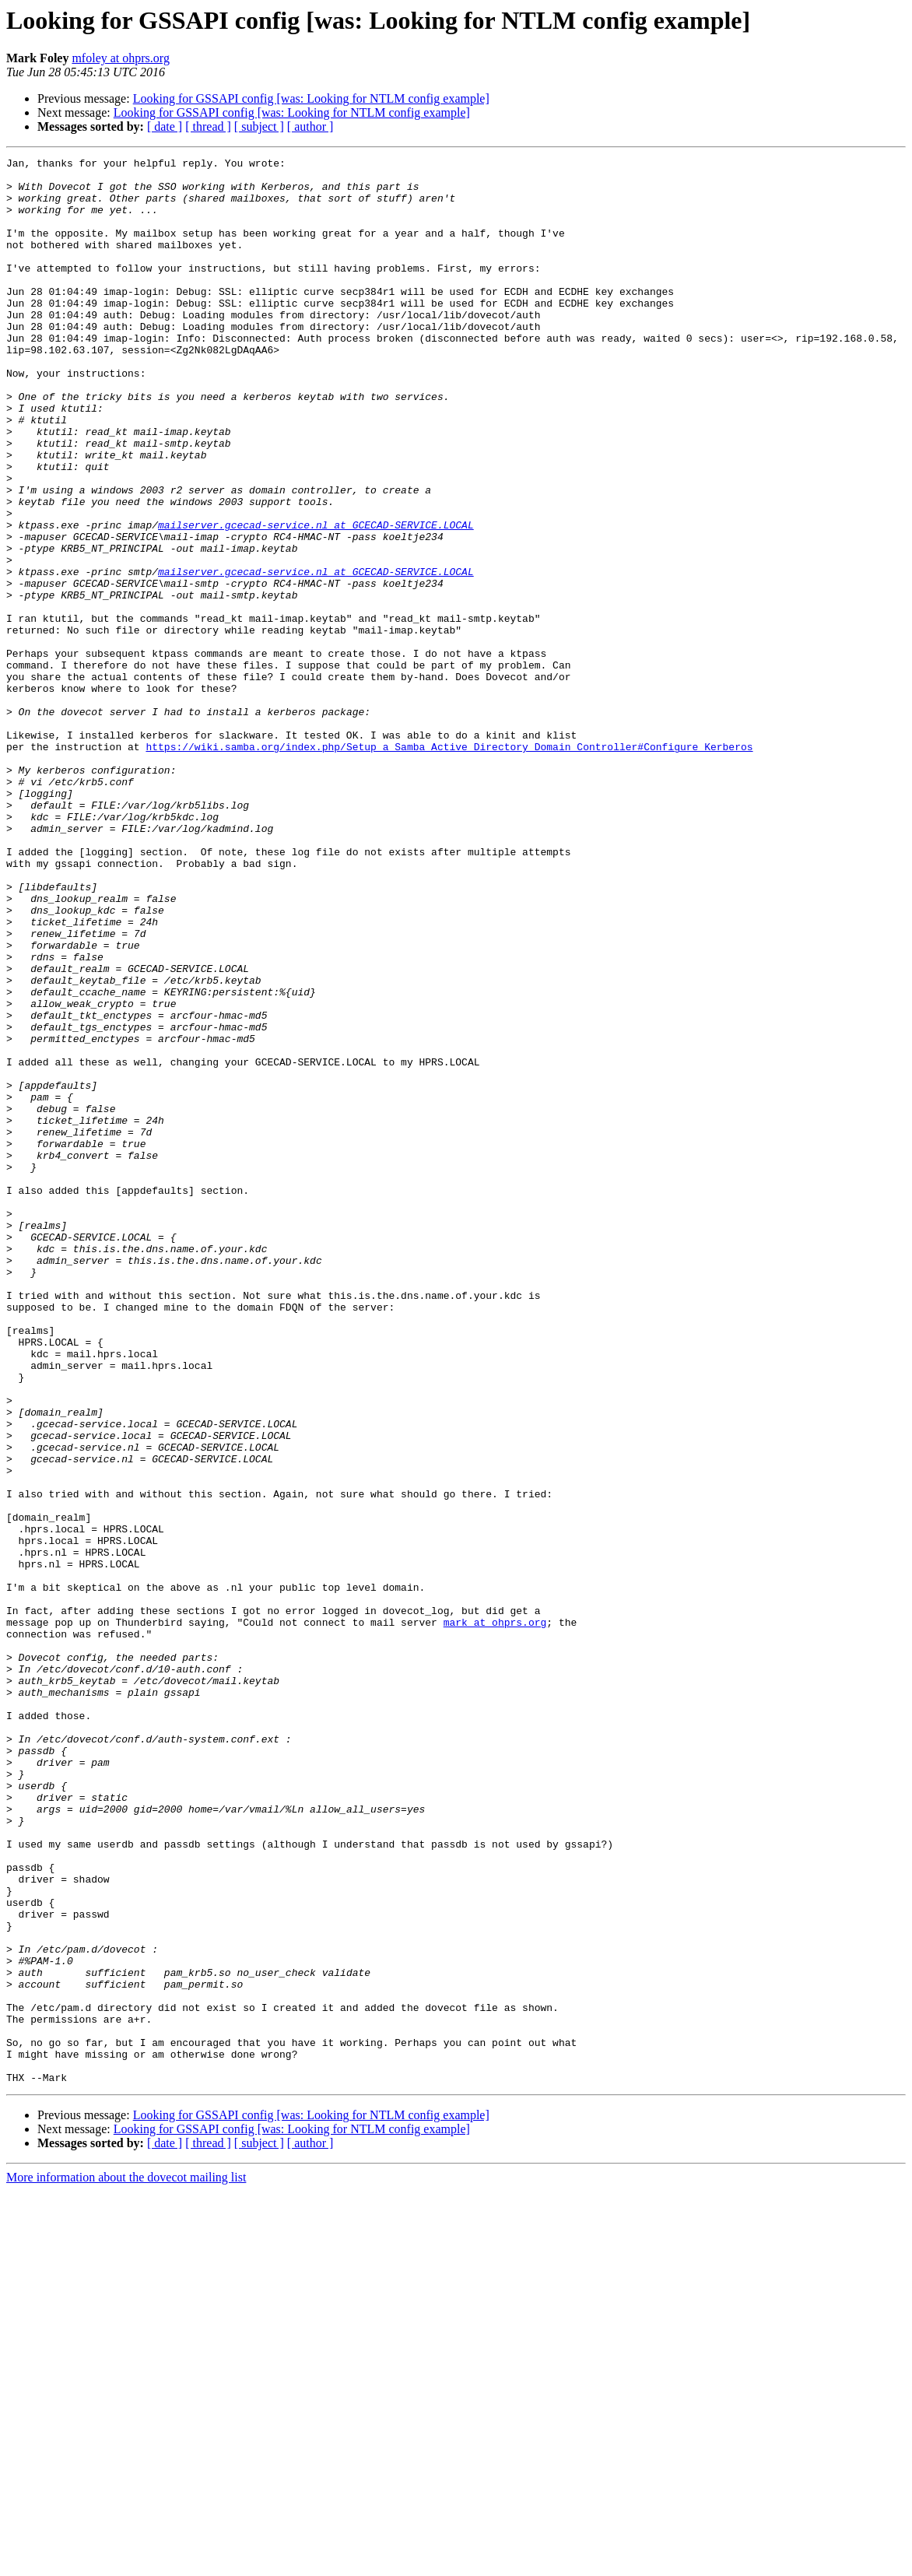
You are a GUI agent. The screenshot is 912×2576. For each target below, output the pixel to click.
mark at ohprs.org (495, 1916)
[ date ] (164, 126)
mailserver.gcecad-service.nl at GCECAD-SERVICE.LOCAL (316, 599)
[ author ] (310, 126)
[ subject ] (259, 126)
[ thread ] (208, 126)
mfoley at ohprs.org (120, 58)
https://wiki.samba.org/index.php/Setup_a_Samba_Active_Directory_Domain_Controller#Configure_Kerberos (449, 865)
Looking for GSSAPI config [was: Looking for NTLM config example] (311, 98)
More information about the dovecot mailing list (126, 2562)
